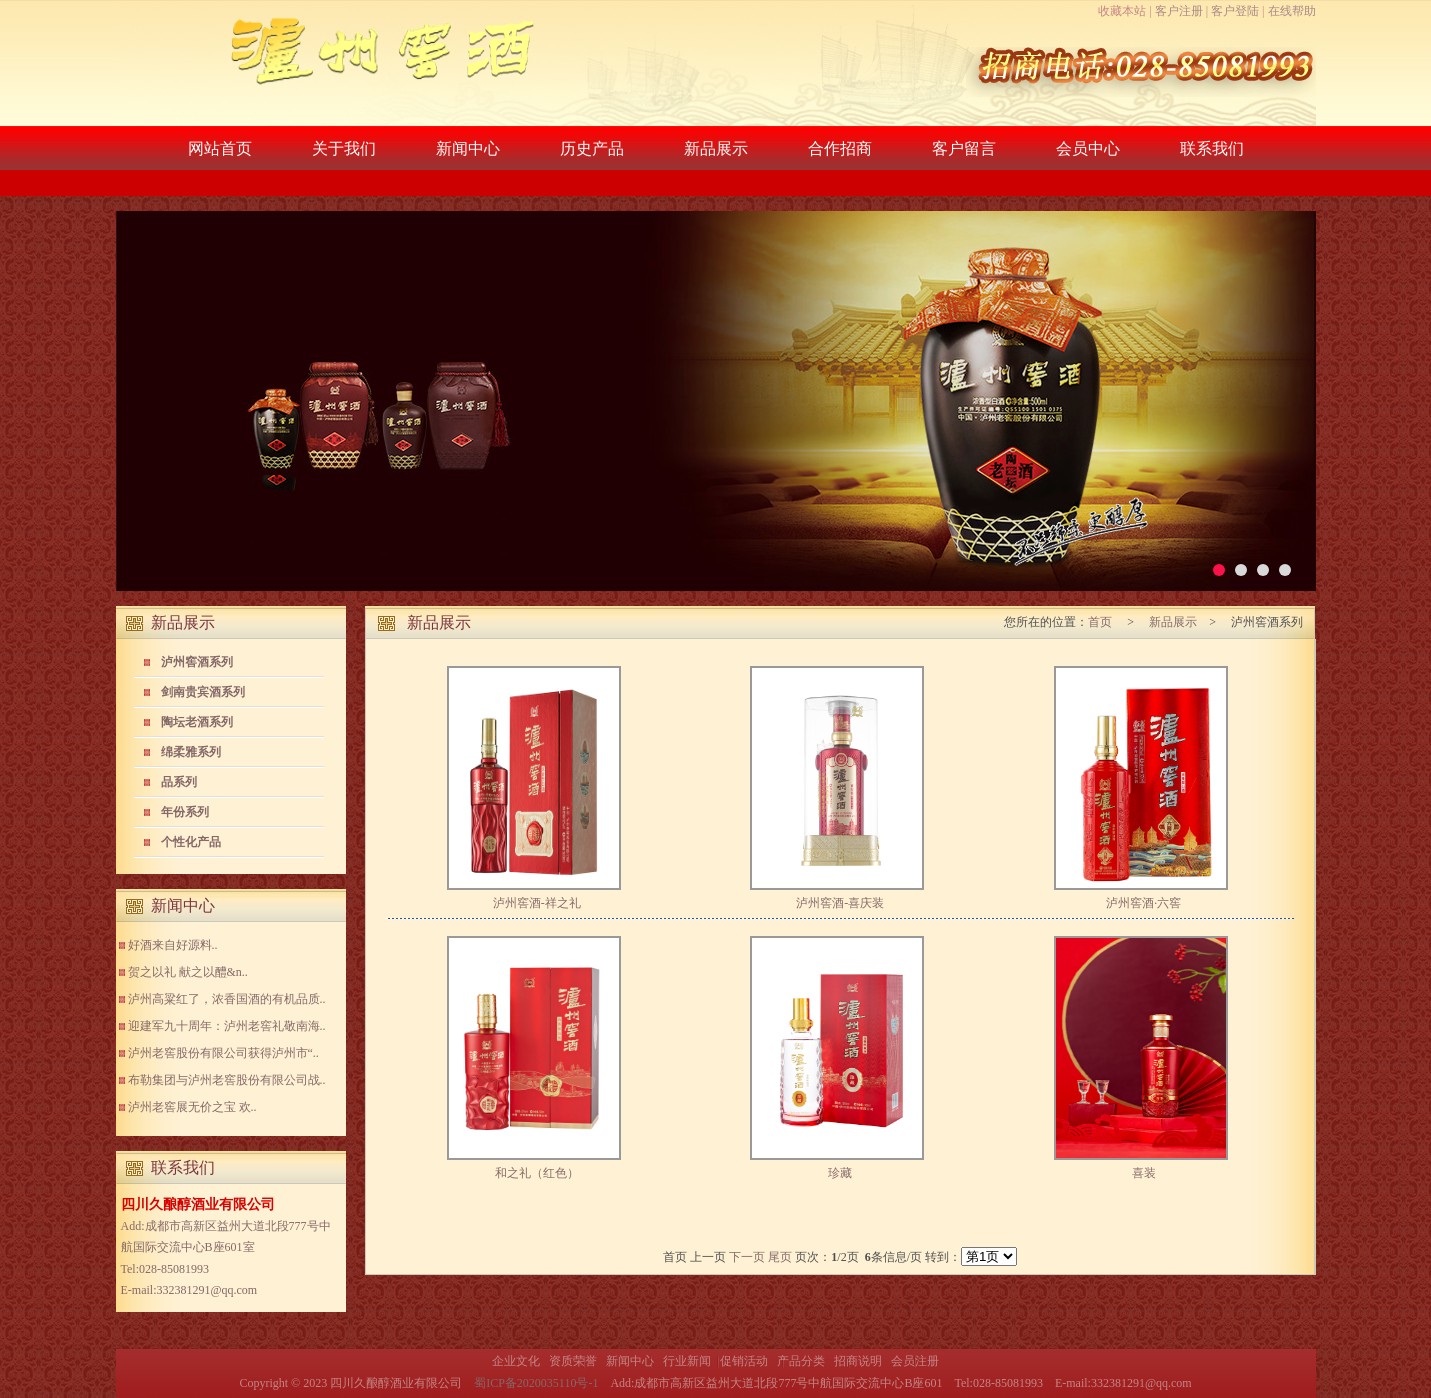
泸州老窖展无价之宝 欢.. (192, 1107)
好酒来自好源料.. (173, 945)
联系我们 (1212, 148)
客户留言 (964, 148)
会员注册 (915, 1361)
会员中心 (1088, 148)
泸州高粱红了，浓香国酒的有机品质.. (227, 999)
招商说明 (858, 1361)
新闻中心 (468, 148)
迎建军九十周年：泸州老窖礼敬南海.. (227, 1026)
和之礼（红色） (537, 1173)
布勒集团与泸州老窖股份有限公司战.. (227, 1080)
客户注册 (1179, 11)
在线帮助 (1292, 11)
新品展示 (716, 148)
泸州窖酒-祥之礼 (537, 903)
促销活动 (744, 1361)
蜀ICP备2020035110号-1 (536, 1383)
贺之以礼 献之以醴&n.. (188, 972)
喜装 (1144, 1173)
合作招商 (840, 148)
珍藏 (840, 1173)
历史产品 (592, 148)
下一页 (747, 1257)
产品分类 (801, 1361)
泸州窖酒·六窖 (1143, 903)
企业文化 (516, 1361)
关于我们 (344, 148)
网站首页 (220, 148)
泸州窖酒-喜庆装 (840, 903)
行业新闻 (687, 1361)
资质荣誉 (573, 1361)
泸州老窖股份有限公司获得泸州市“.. (223, 1053)
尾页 (780, 1257)
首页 (1101, 622)
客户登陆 (1235, 11)
